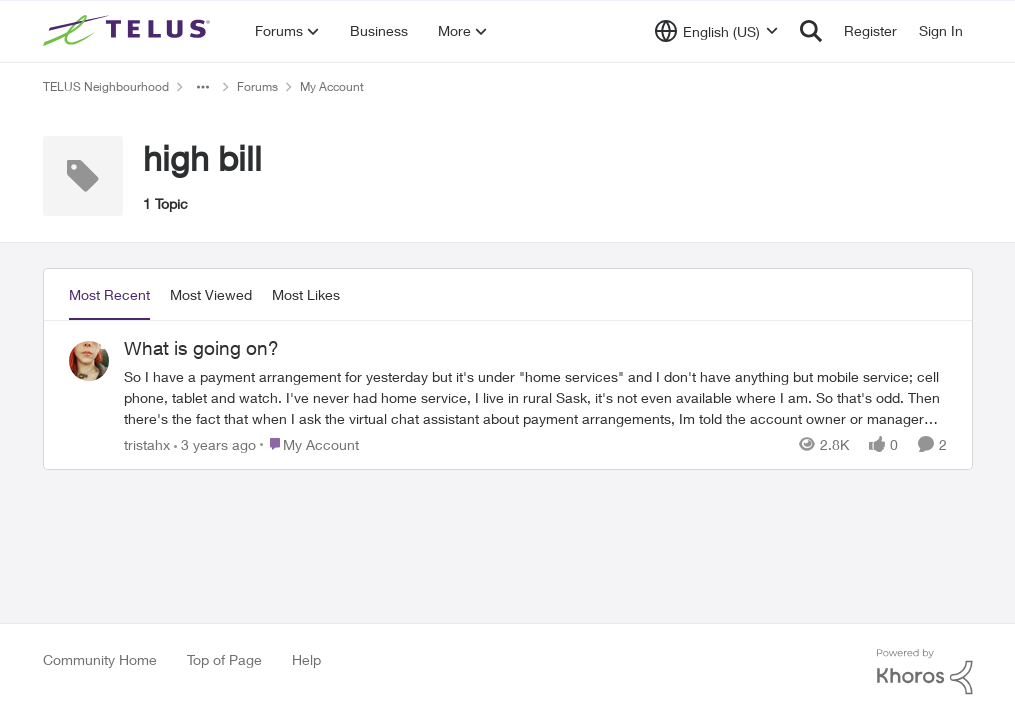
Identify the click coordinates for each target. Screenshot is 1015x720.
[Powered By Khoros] (925, 672)
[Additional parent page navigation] (203, 87)
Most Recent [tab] (109, 294)
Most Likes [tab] (306, 294)
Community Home (100, 659)
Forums (257, 86)
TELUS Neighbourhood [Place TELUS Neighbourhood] (106, 86)
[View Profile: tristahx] (89, 361)
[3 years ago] (215, 443)
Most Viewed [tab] (211, 294)
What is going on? (201, 348)
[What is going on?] (535, 396)
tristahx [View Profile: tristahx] (147, 443)
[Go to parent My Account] (309, 443)
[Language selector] (716, 31)
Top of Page (224, 659)
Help (306, 659)
